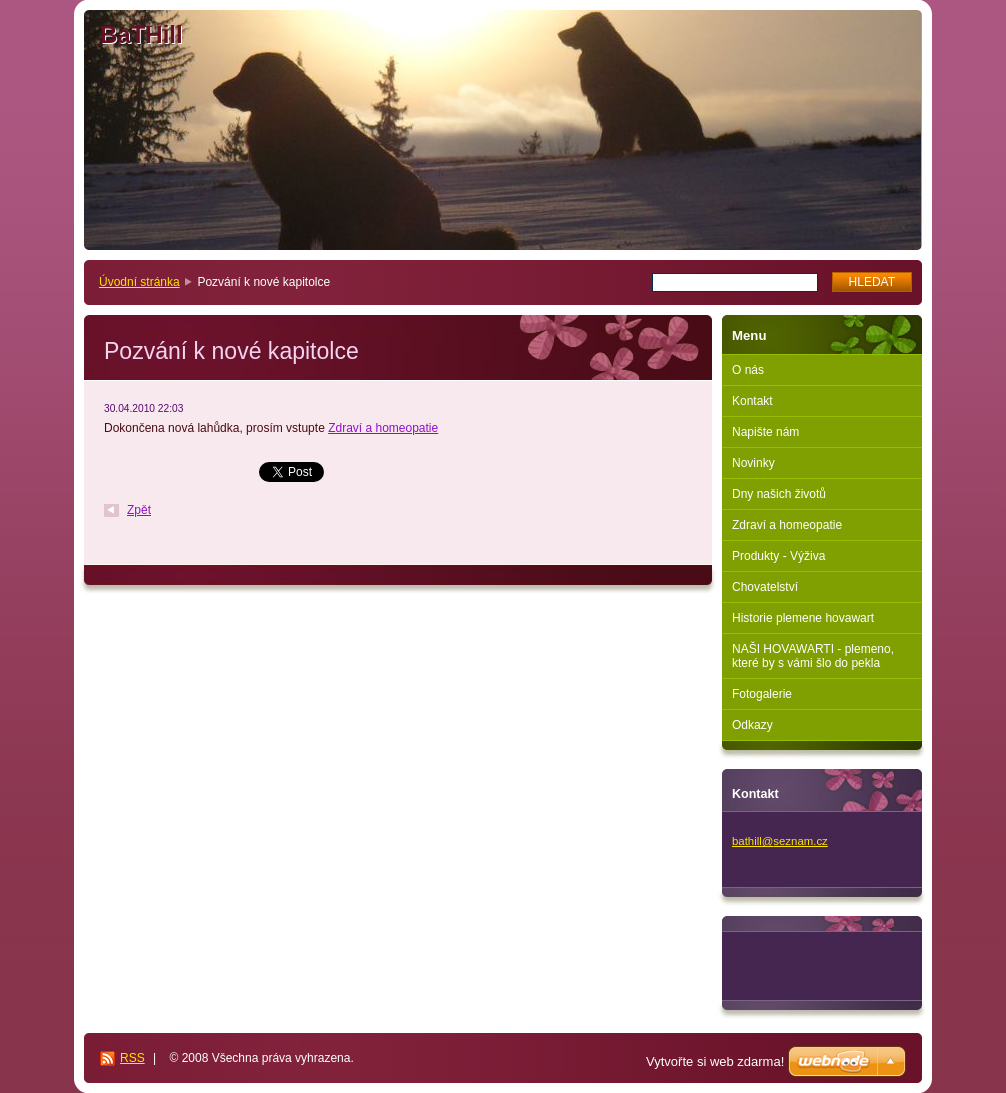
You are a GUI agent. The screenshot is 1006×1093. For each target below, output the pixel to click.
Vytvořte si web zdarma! (715, 1061)
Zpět (139, 510)
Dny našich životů (779, 494)
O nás (748, 370)
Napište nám (765, 432)
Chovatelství (765, 587)
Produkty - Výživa (778, 556)
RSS (132, 1058)
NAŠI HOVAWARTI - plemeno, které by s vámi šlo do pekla (813, 656)
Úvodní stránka (139, 282)
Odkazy (752, 725)
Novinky (753, 463)
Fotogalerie (762, 694)
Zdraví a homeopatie (383, 428)
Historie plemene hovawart (803, 618)
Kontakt (752, 401)
